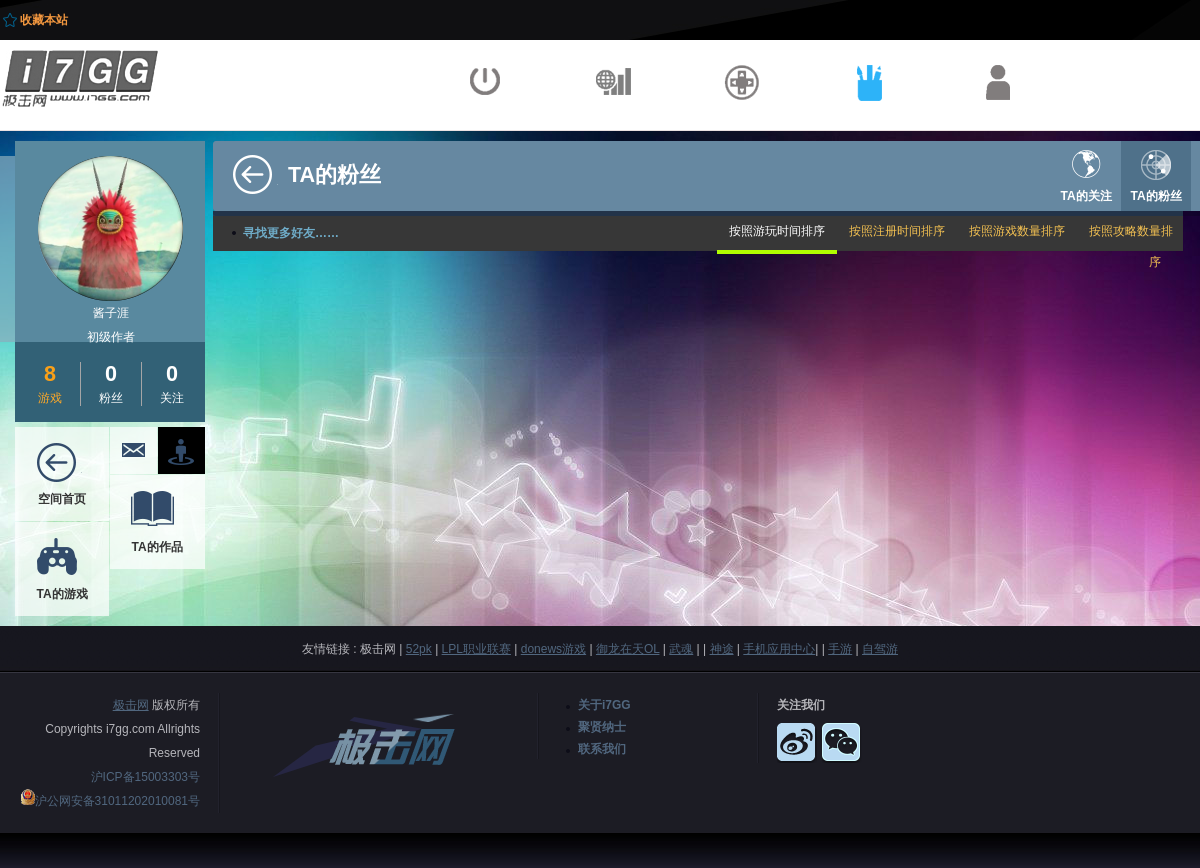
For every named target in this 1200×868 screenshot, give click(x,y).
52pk (419, 649)
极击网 (131, 705)
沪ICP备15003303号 (145, 777)
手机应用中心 (779, 649)
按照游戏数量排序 (1017, 231)
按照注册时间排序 (897, 231)
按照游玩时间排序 (777, 231)
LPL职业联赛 (476, 649)
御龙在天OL (628, 649)
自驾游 (880, 649)
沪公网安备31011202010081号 (117, 801)
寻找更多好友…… (291, 233)
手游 (840, 649)
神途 (722, 649)
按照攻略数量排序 (1131, 246)
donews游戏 (553, 649)
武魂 (681, 649)
